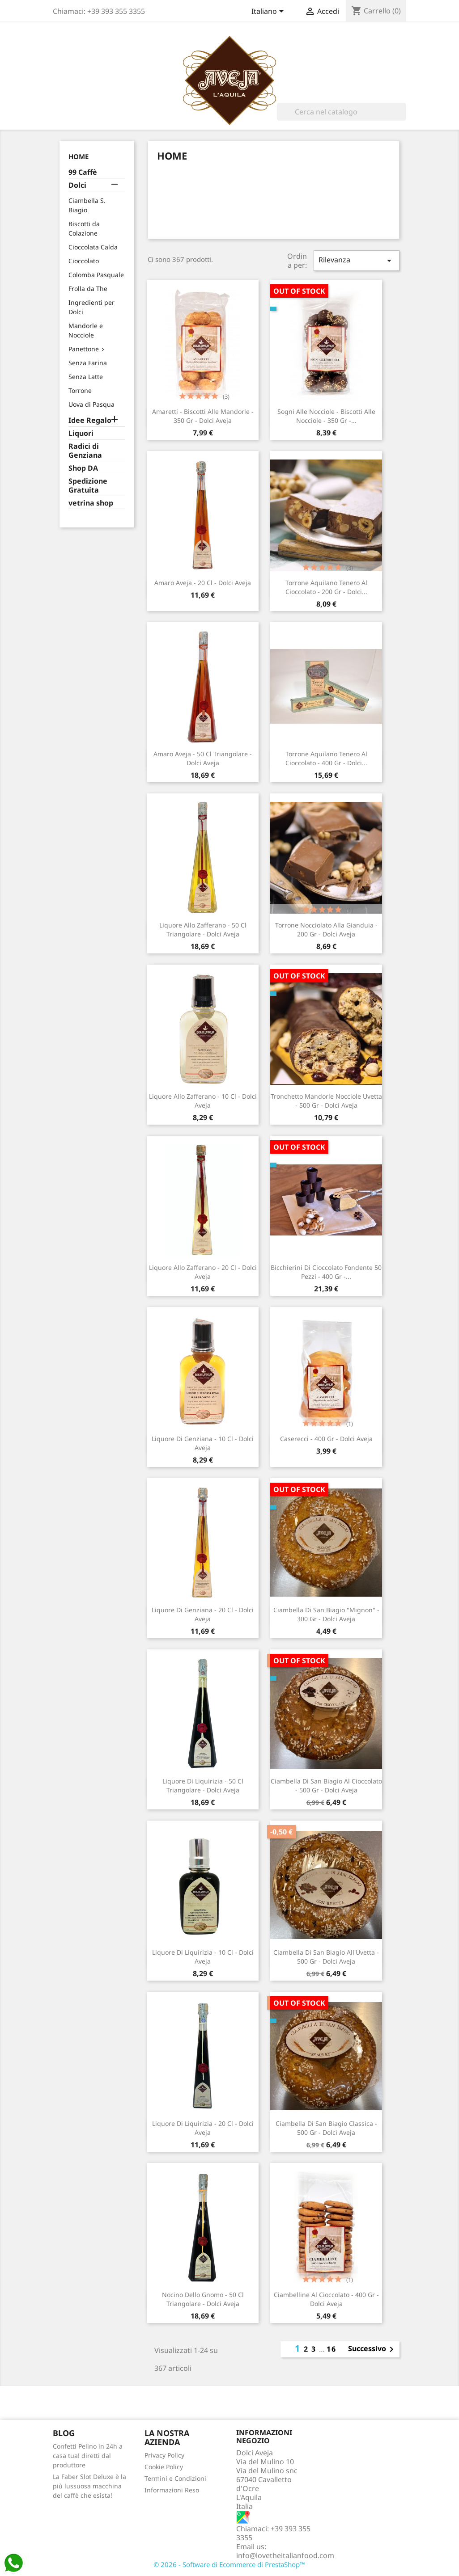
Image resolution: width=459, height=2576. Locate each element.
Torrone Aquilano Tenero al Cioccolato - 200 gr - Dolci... (326, 587)
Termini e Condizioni (175, 2478)
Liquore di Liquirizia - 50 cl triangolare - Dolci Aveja (202, 1785)
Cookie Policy (163, 2466)
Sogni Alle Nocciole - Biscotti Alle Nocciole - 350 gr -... (326, 416)
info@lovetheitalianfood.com (285, 2555)
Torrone (80, 390)
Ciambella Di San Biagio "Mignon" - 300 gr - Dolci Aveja (326, 1614)
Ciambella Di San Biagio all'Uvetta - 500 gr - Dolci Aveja (326, 1956)
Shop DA (83, 468)
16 (331, 2349)
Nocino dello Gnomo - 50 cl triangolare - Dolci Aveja (203, 2299)
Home (78, 156)
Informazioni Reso (171, 2490)
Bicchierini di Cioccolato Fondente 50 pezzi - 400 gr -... (326, 1272)
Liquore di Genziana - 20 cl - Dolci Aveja (203, 1614)
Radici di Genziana (85, 451)
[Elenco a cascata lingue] (269, 12)
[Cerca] (341, 112)
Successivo (372, 2349)
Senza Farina (87, 362)
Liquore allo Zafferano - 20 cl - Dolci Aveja (203, 1272)
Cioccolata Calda (93, 247)
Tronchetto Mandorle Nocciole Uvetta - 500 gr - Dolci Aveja (326, 1100)
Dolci (77, 185)
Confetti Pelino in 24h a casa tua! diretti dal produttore (88, 2455)
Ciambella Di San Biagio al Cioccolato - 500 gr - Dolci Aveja (326, 1785)
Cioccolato (83, 261)
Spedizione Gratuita (87, 485)
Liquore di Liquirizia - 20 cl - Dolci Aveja (203, 2128)
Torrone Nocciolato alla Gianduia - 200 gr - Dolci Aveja (326, 929)
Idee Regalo (89, 420)
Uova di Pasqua (91, 404)
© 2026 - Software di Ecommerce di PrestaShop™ (229, 2564)
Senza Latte (85, 376)
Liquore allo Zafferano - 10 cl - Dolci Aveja (203, 1100)
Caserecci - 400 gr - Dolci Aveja (326, 1438)
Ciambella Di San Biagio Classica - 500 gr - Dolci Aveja (326, 2128)
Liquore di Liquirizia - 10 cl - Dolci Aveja (203, 1956)
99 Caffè (82, 172)
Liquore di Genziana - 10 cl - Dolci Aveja (203, 1443)
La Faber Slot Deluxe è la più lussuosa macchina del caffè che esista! (89, 2486)
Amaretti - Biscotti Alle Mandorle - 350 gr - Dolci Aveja (203, 416)
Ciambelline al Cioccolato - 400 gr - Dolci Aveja (326, 2299)
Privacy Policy (164, 2455)
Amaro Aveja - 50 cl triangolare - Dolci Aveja (202, 758)
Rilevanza (357, 260)
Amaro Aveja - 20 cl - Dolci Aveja (202, 582)
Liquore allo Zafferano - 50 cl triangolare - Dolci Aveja (202, 929)
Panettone (83, 349)
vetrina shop (90, 503)
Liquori (81, 433)
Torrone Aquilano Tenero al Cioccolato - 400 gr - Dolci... (326, 758)
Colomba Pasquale (96, 274)
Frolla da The (87, 288)
